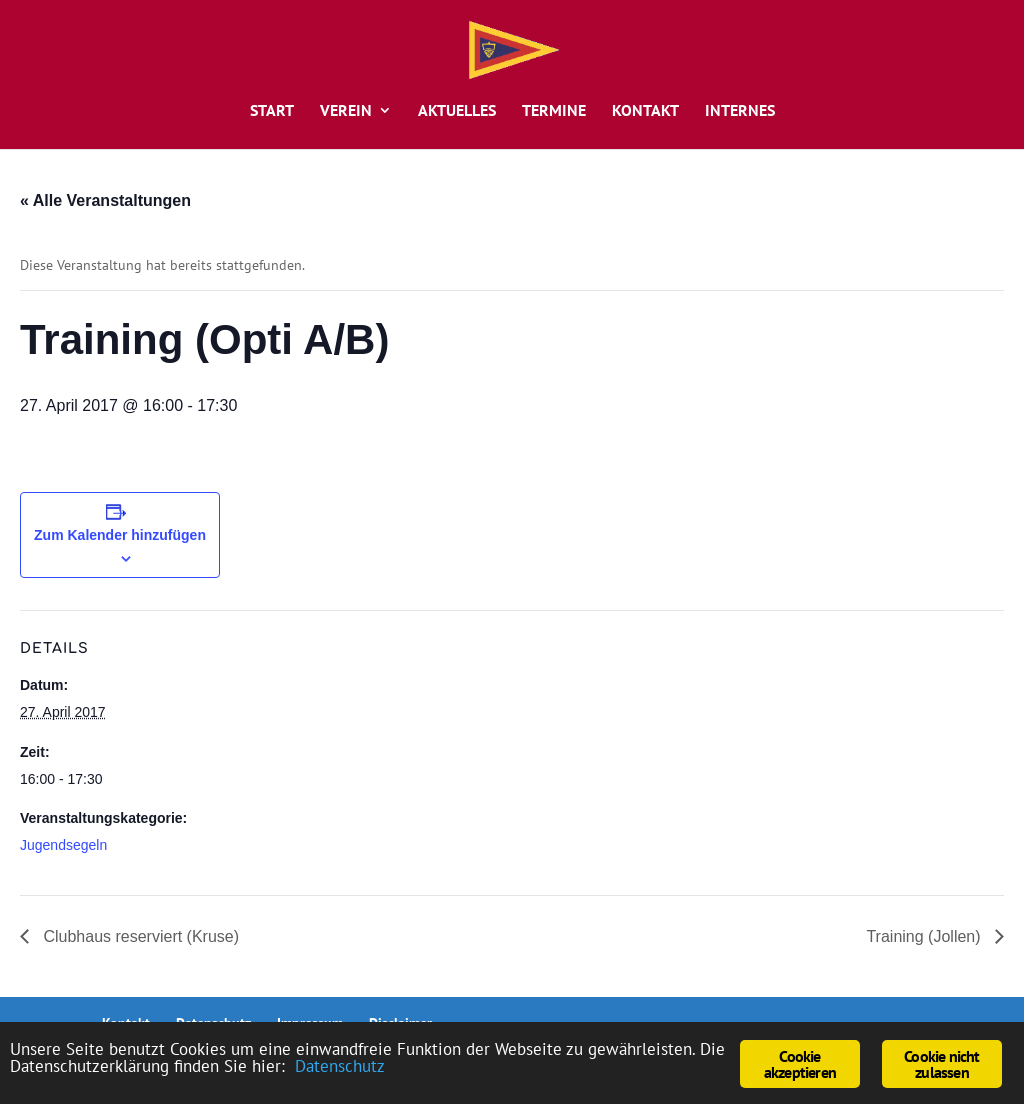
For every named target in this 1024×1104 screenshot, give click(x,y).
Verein (346, 111)
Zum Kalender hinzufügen (120, 535)
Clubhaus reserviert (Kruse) (139, 936)
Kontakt (645, 111)
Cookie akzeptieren (800, 1064)
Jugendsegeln (63, 845)
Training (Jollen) (925, 936)
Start (272, 111)
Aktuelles (457, 111)
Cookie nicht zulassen (941, 1064)
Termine (554, 111)
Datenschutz (340, 1066)
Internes (740, 111)
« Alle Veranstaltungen (105, 200)
